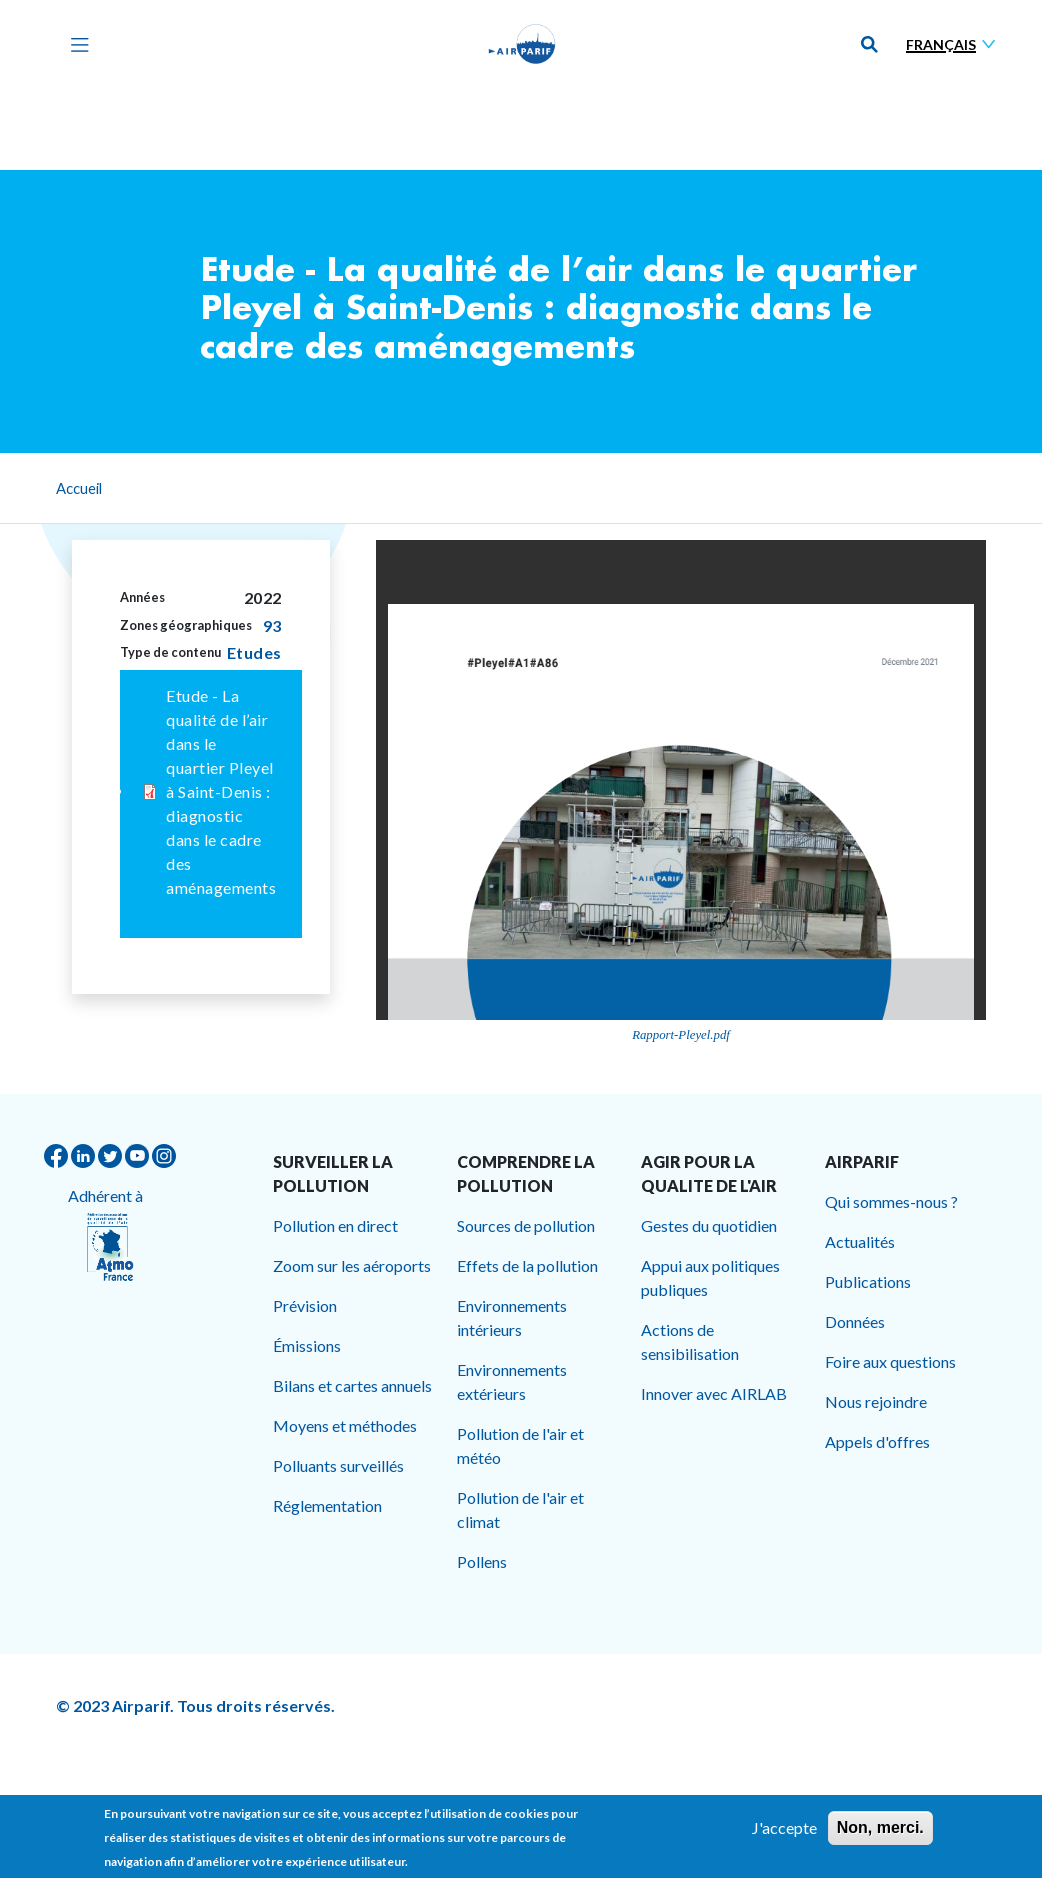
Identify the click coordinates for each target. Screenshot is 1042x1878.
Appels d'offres (877, 1441)
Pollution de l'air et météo (520, 1445)
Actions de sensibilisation (690, 1341)
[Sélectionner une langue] (955, 44)
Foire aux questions (890, 1361)
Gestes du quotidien (709, 1225)
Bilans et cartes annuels (352, 1385)
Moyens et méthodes (345, 1425)
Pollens (482, 1561)
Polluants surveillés (338, 1465)
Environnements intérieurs (512, 1317)
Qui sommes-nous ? (891, 1201)
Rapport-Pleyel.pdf (681, 1035)
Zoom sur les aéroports (352, 1265)
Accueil (79, 488)
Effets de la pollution (527, 1265)
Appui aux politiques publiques (710, 1277)
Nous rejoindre (876, 1401)
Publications (868, 1281)
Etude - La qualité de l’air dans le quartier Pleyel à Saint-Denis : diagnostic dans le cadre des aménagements (221, 791)
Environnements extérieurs (512, 1381)
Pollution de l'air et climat (520, 1509)
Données (855, 1321)
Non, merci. (880, 1827)
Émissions (307, 1345)
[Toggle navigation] (75, 44)
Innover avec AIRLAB (714, 1393)
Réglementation (327, 1505)
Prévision (305, 1305)
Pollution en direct (335, 1225)
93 (272, 625)
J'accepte (784, 1827)
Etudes (254, 652)
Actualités (860, 1241)
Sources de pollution (526, 1225)
